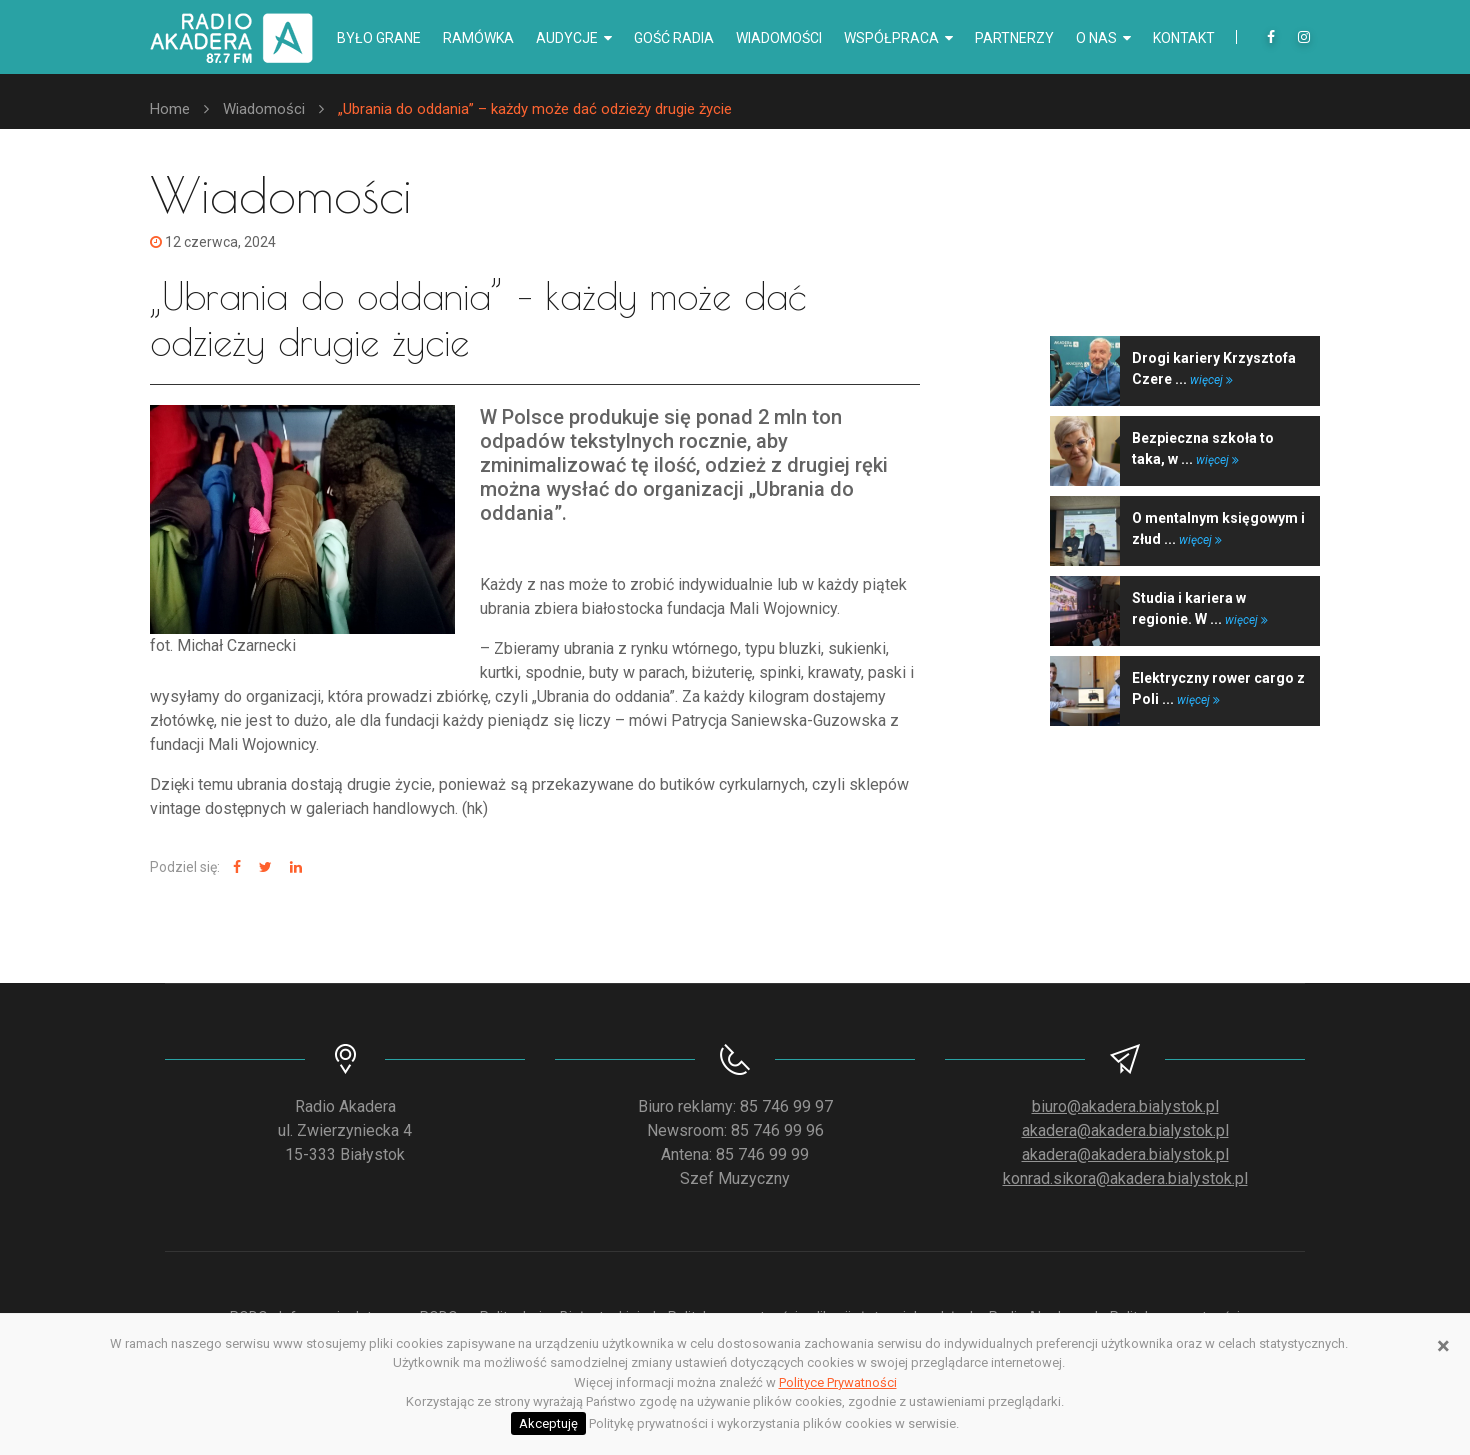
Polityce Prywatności (838, 1382)
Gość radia (674, 38)
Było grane (379, 38)
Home (170, 109)
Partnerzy (1014, 38)
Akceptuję (548, 1423)
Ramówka (478, 38)
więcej (1211, 380)
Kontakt (1184, 38)
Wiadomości (779, 38)
